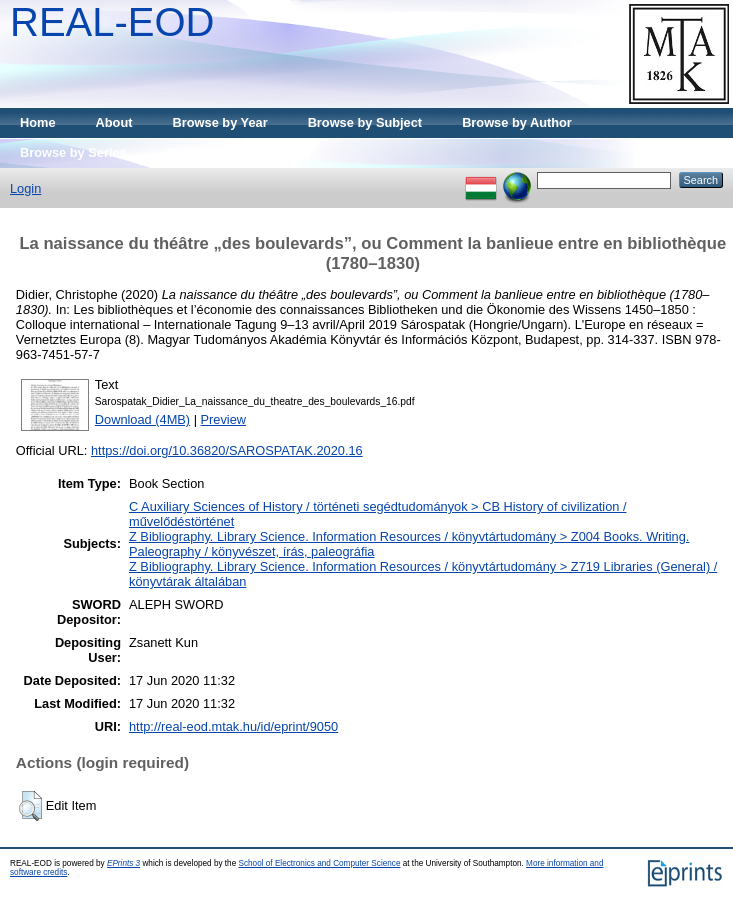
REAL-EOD (112, 22)
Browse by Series (73, 152)
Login (25, 188)
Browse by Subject (365, 122)
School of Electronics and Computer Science (319, 863)
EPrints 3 (123, 863)
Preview (224, 419)
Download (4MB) (142, 419)
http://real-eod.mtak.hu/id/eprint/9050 (233, 726)
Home (38, 122)
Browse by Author (517, 122)
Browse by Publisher (230, 152)
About (114, 122)
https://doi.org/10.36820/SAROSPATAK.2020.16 (227, 450)
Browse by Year (220, 122)
